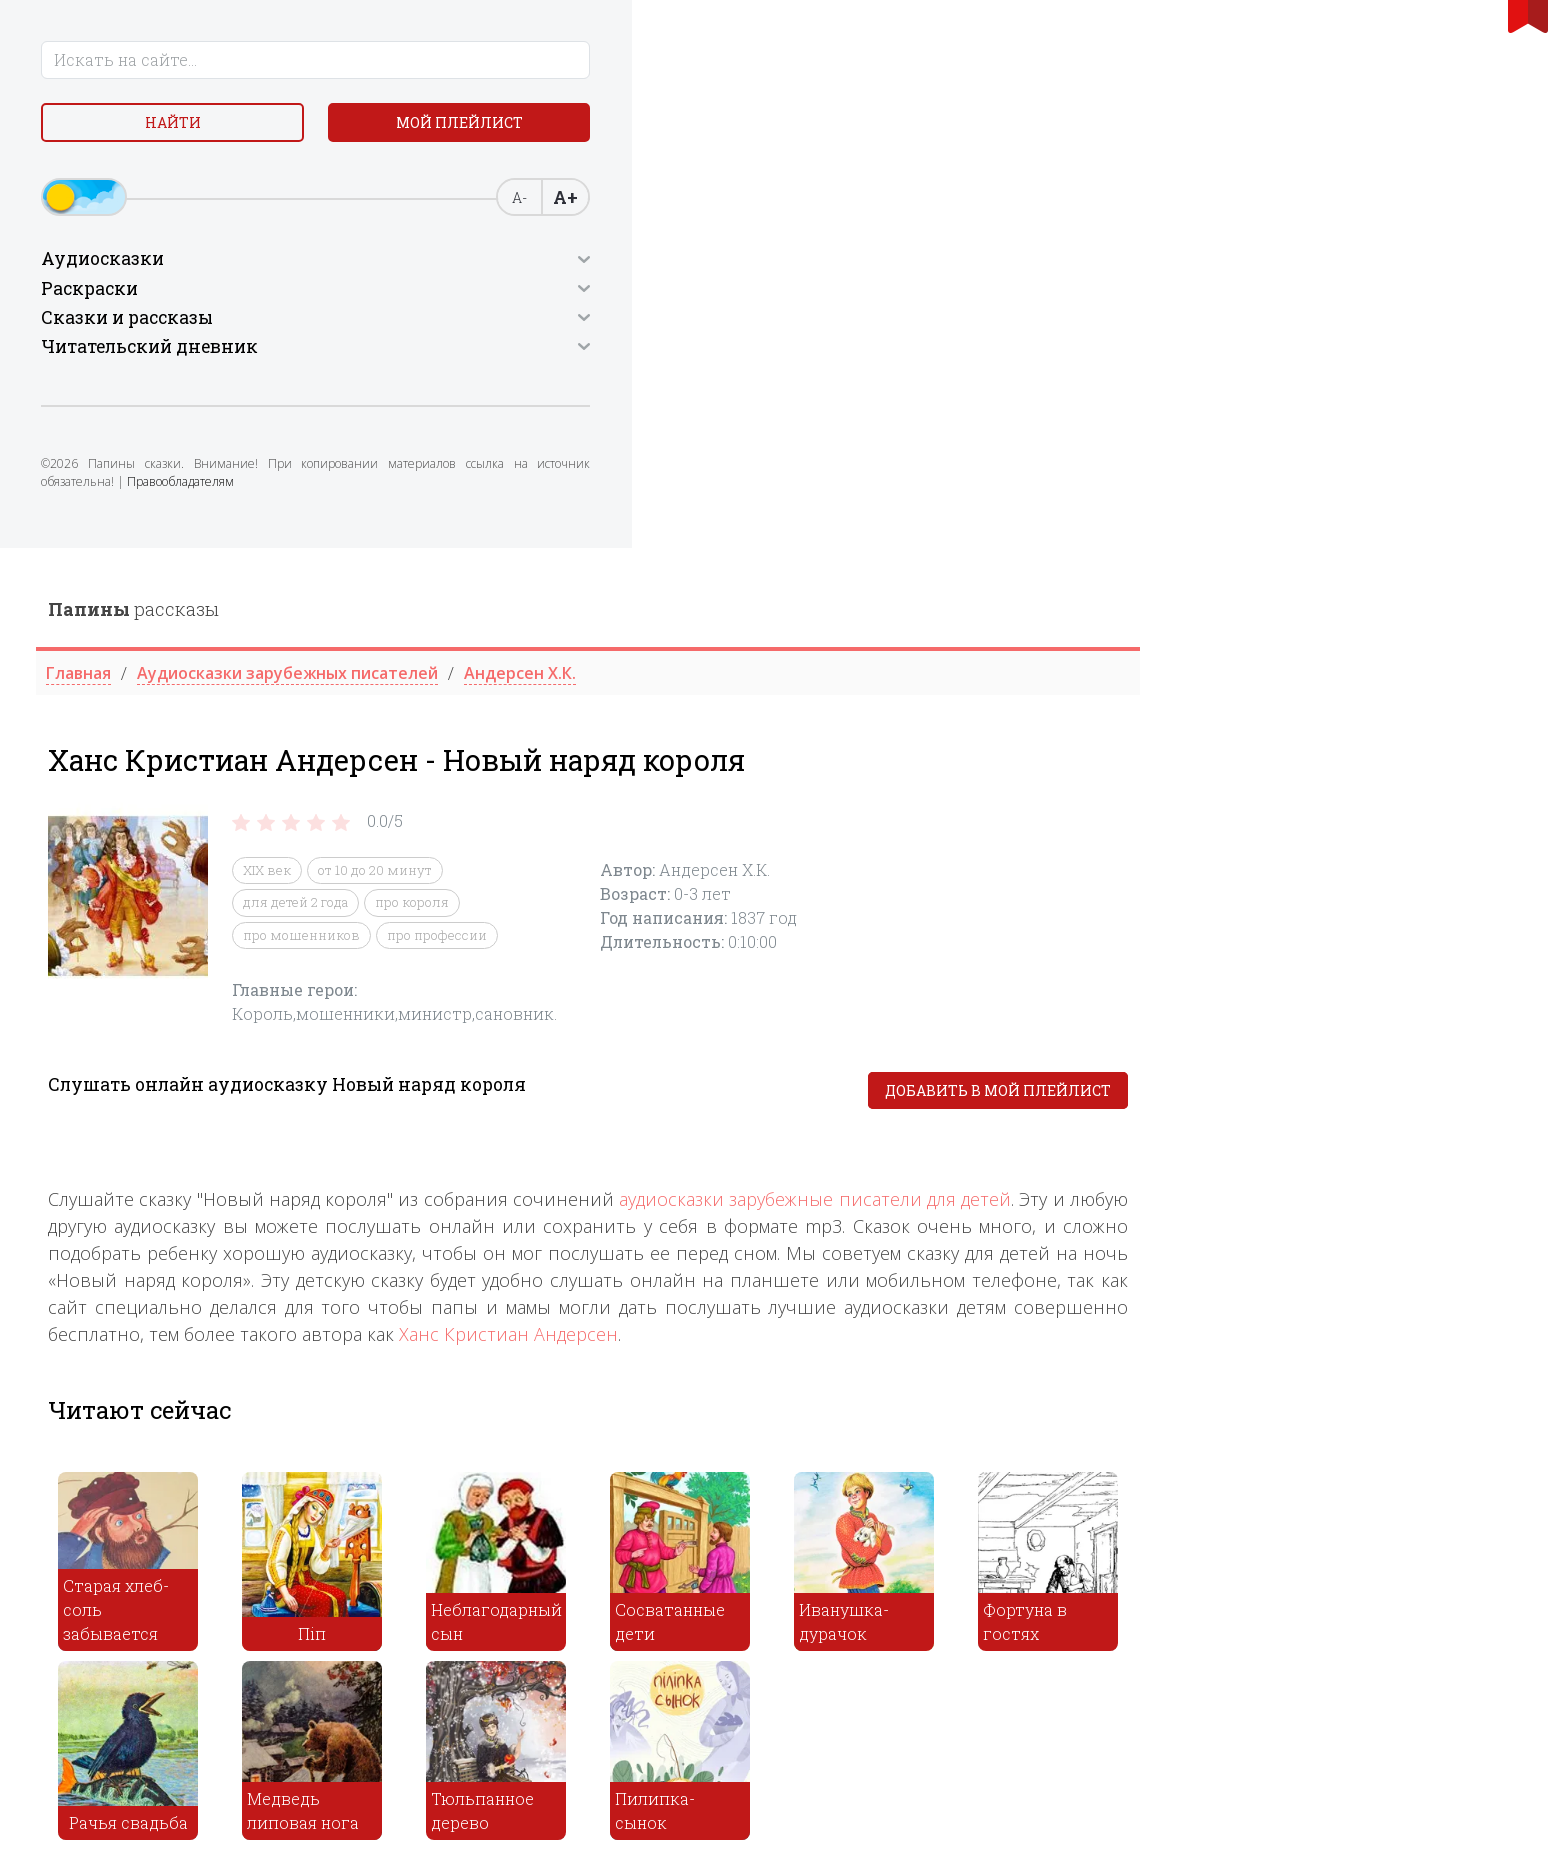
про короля (804, 354)
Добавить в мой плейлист (1390, 542)
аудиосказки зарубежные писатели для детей (1207, 650)
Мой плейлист (263, 129)
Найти (104, 129)
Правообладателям (187, 505)
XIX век (659, 322)
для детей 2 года (687, 354)
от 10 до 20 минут (767, 322)
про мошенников (693, 387)
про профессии (829, 387)
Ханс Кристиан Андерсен (900, 785)
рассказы (525, 61)
